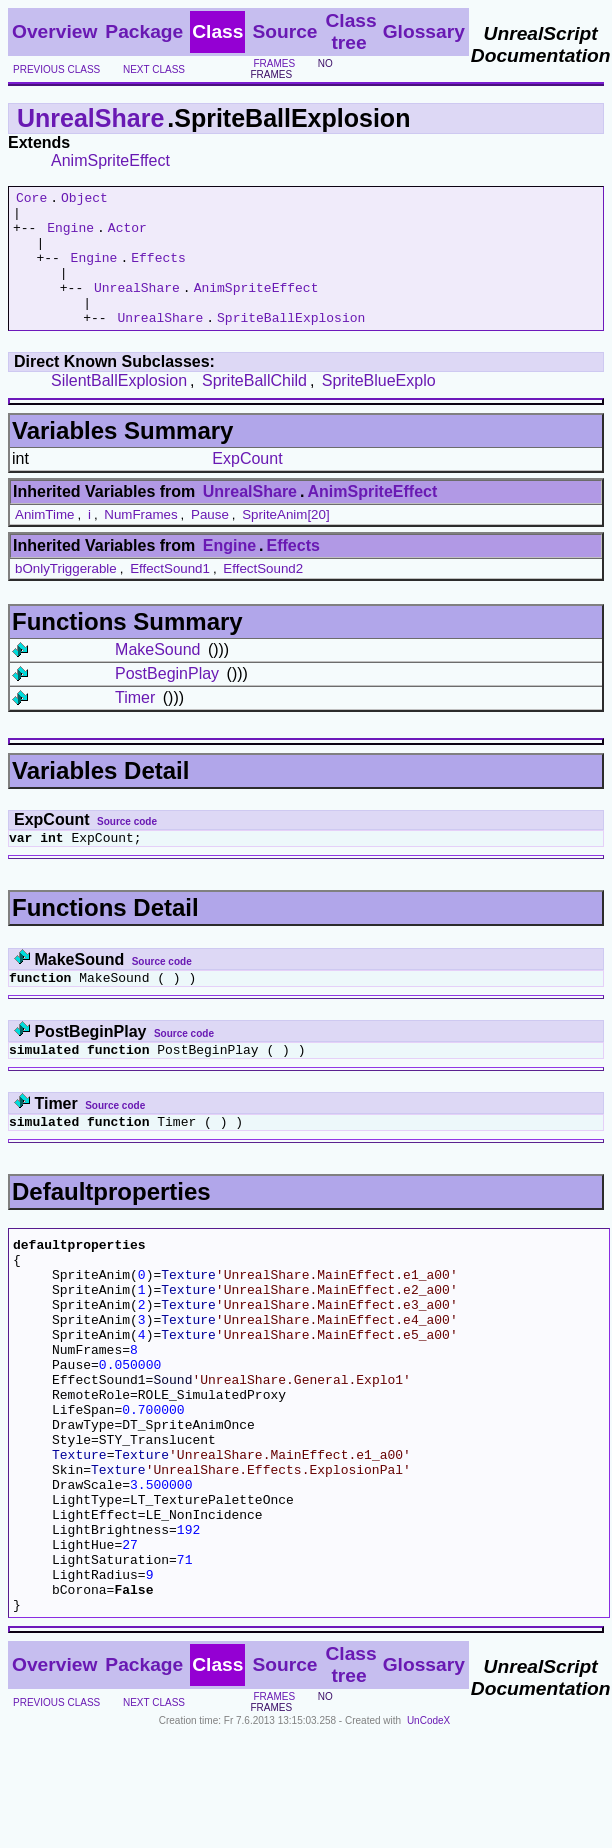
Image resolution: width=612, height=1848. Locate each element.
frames (274, 63)
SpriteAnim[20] (285, 541)
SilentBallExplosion (119, 407)
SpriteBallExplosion (291, 344)
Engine (70, 236)
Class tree (350, 31)
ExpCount (247, 485)
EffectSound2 (263, 595)
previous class (56, 69)
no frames (291, 69)
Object (84, 200)
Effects (158, 272)
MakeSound (157, 676)
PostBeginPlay (167, 700)
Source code (127, 848)
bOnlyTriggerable (66, 595)
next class (154, 69)
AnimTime (45, 541)
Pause (210, 541)
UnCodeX (428, 1834)
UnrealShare (90, 118)
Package (144, 31)
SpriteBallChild (254, 407)
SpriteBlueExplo (379, 407)
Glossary (424, 31)
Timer (135, 724)
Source (284, 31)
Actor (127, 236)
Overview (54, 31)
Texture (188, 1322)
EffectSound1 (170, 595)
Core (31, 200)
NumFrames (140, 541)
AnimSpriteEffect (110, 160)
